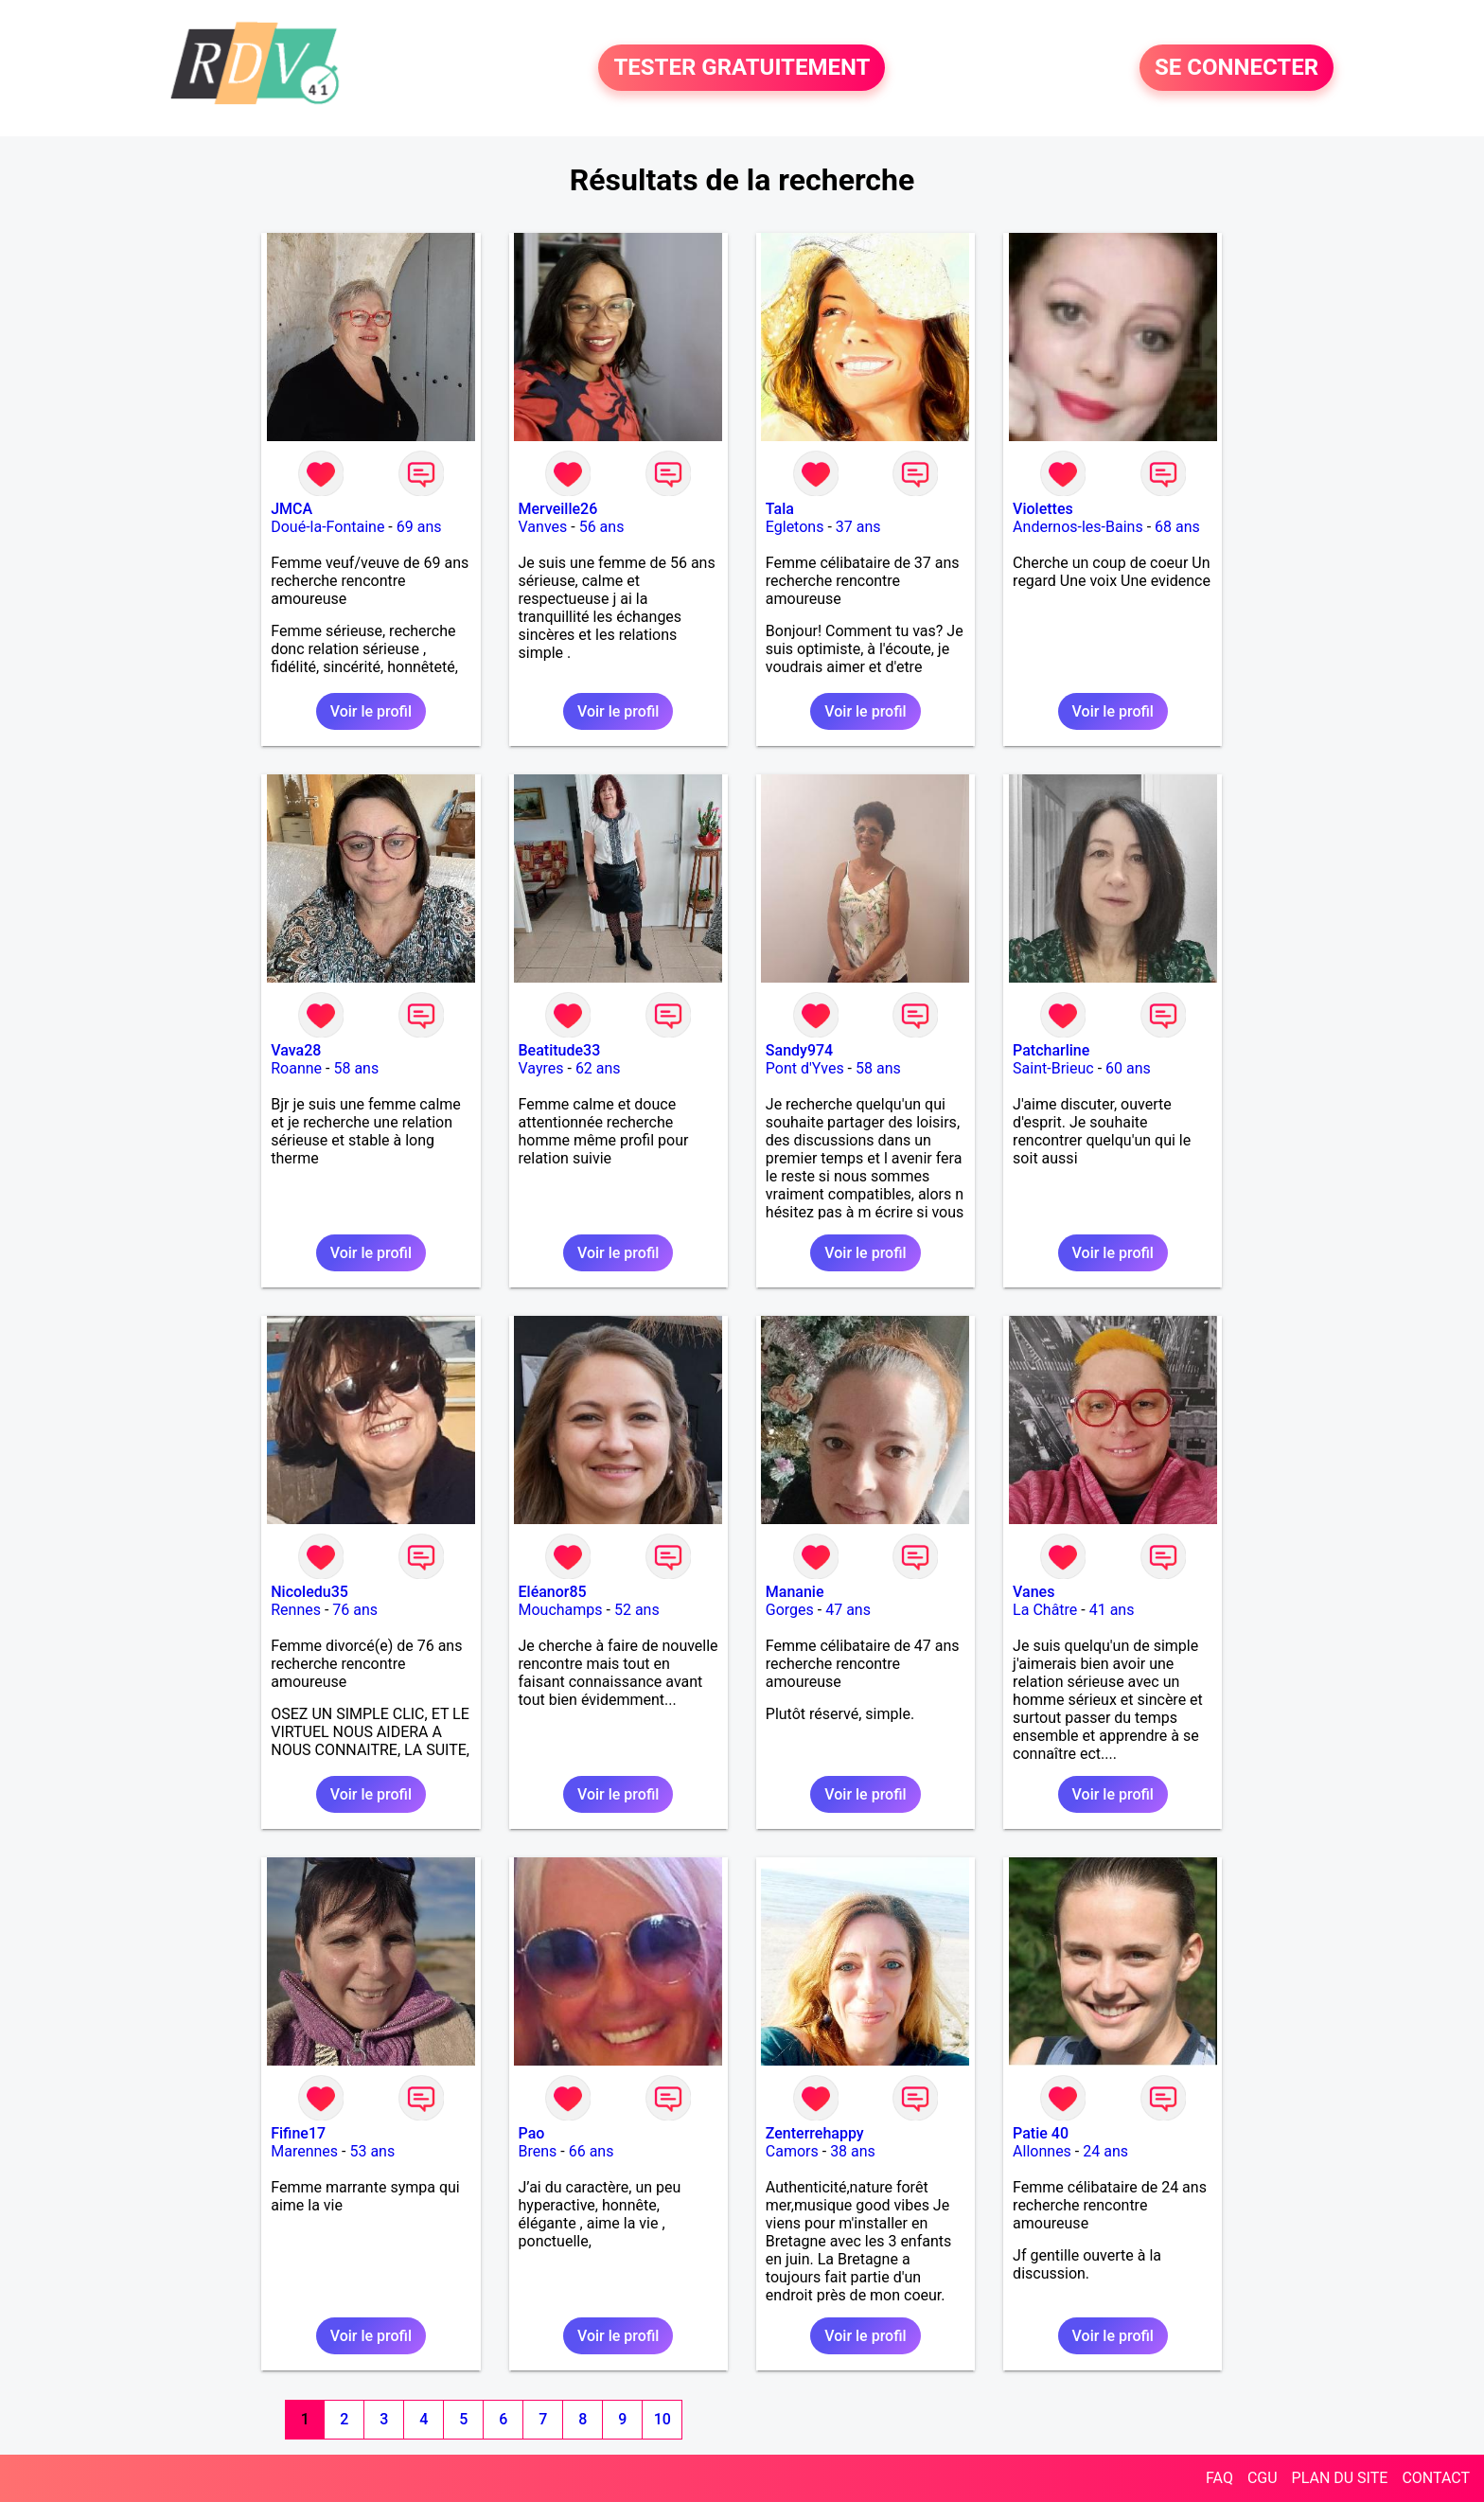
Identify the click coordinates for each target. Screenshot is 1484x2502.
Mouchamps (561, 1610)
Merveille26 (558, 509)
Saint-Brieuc (1053, 1068)
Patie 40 (1041, 2133)
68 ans (1177, 527)
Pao (532, 2133)
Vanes (1033, 1592)
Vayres (541, 1068)
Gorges (790, 1610)
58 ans (356, 1068)
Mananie (795, 1592)
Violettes (1043, 509)
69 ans (419, 527)
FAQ (1219, 2478)
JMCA (291, 509)
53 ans (372, 2151)
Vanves (543, 527)
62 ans (598, 1068)
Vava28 (296, 1050)
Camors (792, 2151)
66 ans (591, 2151)
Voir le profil (371, 711)
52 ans (637, 1610)
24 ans (1105, 2151)
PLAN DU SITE (1340, 2478)
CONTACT (1436, 2478)
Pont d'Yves (805, 1068)
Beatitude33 (560, 1050)
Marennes (304, 2151)
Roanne (296, 1068)
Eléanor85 (553, 1592)
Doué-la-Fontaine (327, 527)
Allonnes (1042, 2151)
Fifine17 (298, 2133)
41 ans (1112, 1610)
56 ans (602, 527)
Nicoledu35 (309, 1592)
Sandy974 (799, 1050)
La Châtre (1045, 1610)
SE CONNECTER (1236, 68)
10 (662, 2419)
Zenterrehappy (815, 2133)
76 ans (355, 1610)
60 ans (1128, 1068)
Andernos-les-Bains (1078, 527)
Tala (780, 509)
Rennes (296, 1610)
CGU (1262, 2478)
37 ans (858, 527)
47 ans (848, 1610)
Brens (538, 2151)
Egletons (795, 527)
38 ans (852, 2151)
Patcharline (1051, 1050)
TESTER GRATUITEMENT (741, 68)
